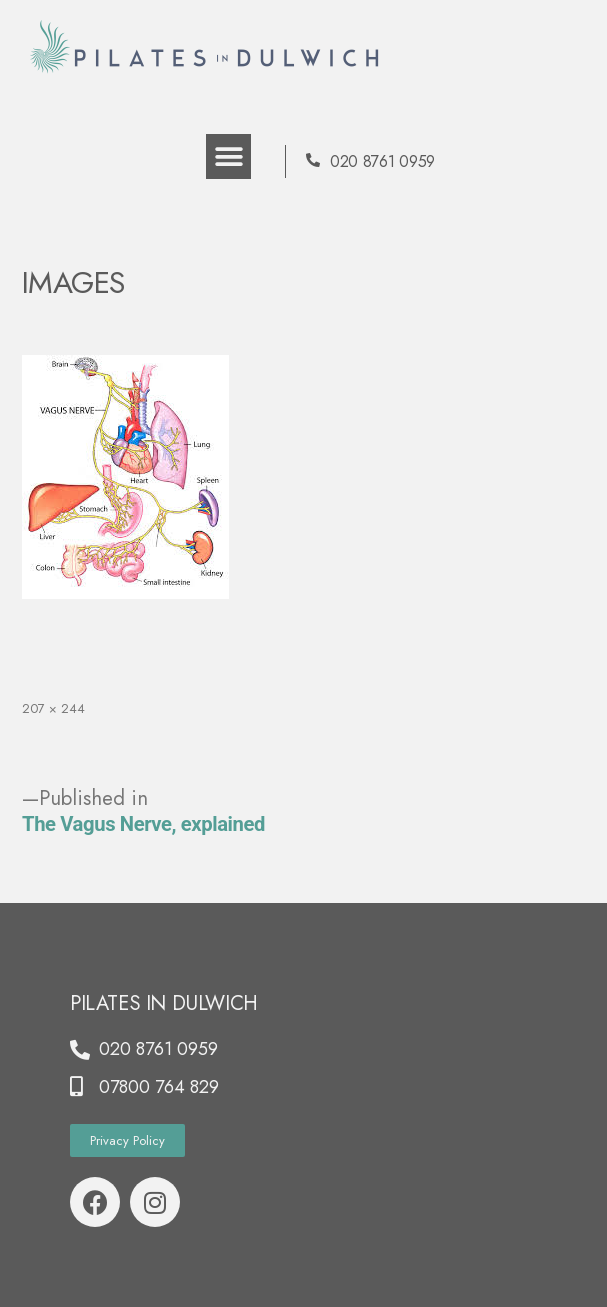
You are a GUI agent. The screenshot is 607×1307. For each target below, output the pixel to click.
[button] (228, 156)
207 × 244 (53, 708)
